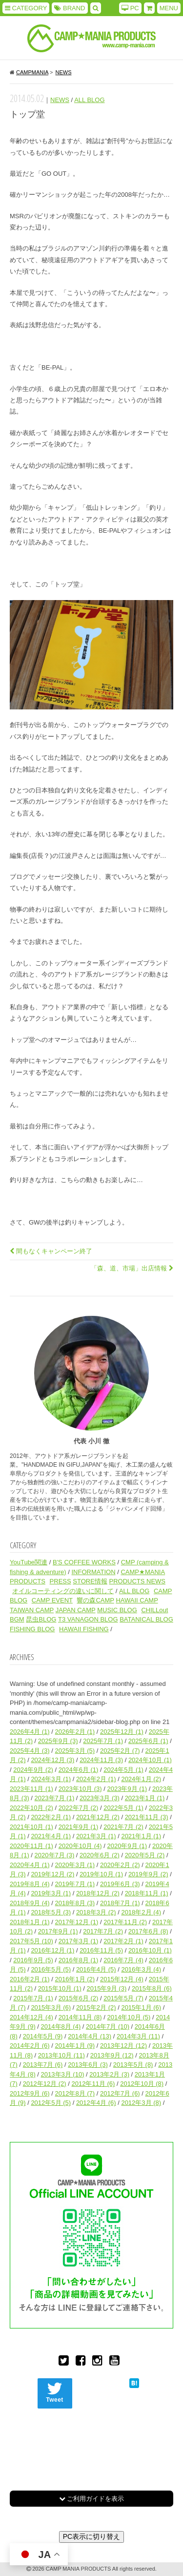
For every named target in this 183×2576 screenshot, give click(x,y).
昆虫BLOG (41, 1619)
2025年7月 (103, 1741)
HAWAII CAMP (137, 1600)
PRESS (60, 1581)
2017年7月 (103, 1931)
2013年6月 (88, 2064)
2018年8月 (75, 1903)
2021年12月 (98, 1817)
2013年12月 (123, 2045)
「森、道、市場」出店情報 (132, 1268)
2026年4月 (30, 1731)
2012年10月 (141, 2083)
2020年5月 (145, 1855)
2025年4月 (30, 1750)
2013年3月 (62, 2074)
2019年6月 (120, 1884)
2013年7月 (43, 2064)
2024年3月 (51, 1779)
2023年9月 (127, 1788)
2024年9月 (33, 1769)
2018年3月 (96, 1912)
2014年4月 (89, 2036)
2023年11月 (31, 1788)
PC (130, 8)
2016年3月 (141, 1969)
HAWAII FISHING (84, 1629)
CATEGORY (26, 8)
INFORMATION (94, 1572)
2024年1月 (141, 1779)
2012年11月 (93, 2083)
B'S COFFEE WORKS (84, 1562)
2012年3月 (141, 2102)
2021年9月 (79, 1826)
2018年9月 (30, 1903)
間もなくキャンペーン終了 (51, 1251)
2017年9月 (58, 1931)
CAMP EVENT (52, 1600)
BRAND (69, 8)
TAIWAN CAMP (32, 1610)
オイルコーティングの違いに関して (63, 1591)
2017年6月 (148, 1931)
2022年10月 (31, 1807)
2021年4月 (51, 1836)
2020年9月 (127, 1845)
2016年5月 (51, 1969)
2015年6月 (79, 1998)
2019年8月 (30, 1884)
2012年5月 (51, 2102)
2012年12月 (44, 2083)
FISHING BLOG (32, 1629)
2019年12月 (52, 1874)
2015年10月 (59, 1988)
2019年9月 (148, 1874)
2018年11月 (146, 1893)
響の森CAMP (95, 1600)
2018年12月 (98, 1893)
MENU (169, 8)
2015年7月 (33, 1998)
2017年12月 (77, 1922)
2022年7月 (79, 1807)
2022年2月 (51, 1817)
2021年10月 (31, 1826)
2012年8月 (75, 2093)
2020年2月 (120, 1865)
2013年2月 (109, 2074)
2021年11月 (146, 1817)
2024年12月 (52, 1760)
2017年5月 (31, 1941)
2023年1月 (145, 1798)
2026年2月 (75, 1731)
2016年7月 (123, 1960)
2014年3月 (138, 2036)
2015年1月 (141, 2007)
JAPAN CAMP (76, 1610)
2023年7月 (55, 1798)
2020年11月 (31, 1845)
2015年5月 (123, 1998)
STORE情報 (90, 1581)
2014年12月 (31, 2017)
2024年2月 (96, 1779)
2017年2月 (123, 1941)
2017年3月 (79, 1941)
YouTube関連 (28, 1562)
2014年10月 (129, 2017)
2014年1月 (75, 2045)
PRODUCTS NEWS (137, 1581)
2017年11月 (125, 1922)
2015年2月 (96, 2007)
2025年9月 (58, 1741)
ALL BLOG (89, 100)
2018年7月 (120, 1903)
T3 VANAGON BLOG (88, 1619)
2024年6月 (79, 1769)
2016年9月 (33, 1960)
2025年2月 (120, 1750)
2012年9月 (30, 2093)
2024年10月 (150, 1760)
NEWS (59, 100)
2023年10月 (80, 1788)
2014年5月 (43, 2036)
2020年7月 (55, 1855)
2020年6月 (100, 1855)
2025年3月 (75, 1750)
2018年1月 (30, 1922)
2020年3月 (75, 1865)
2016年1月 (75, 1979)
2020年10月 (80, 1845)
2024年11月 (101, 1760)
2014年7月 (107, 2026)
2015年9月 (107, 1988)
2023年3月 (100, 1798)
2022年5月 (123, 1807)
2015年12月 (121, 1979)
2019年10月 (101, 1874)
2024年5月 (123, 1769)
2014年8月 (61, 2026)
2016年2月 (30, 1979)
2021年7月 (123, 1826)
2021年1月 (141, 1836)
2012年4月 (96, 2102)
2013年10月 (61, 2055)
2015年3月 (51, 2007)
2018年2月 (141, 1912)
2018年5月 (51, 1912)
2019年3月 (51, 1893)
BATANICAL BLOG (146, 1619)
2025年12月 (121, 1731)
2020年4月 (30, 1865)
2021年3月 (96, 1836)
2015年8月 (152, 1988)
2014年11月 (80, 2017)
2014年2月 (30, 2045)
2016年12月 (52, 1950)
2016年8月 (79, 1960)
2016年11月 (101, 1950)
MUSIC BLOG (117, 1610)
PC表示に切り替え (91, 2536)
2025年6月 (148, 1741)
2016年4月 (96, 1969)
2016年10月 (150, 1950)
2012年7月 (120, 2093)
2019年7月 (75, 1884)
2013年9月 (112, 2055)
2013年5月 (133, 2064)
